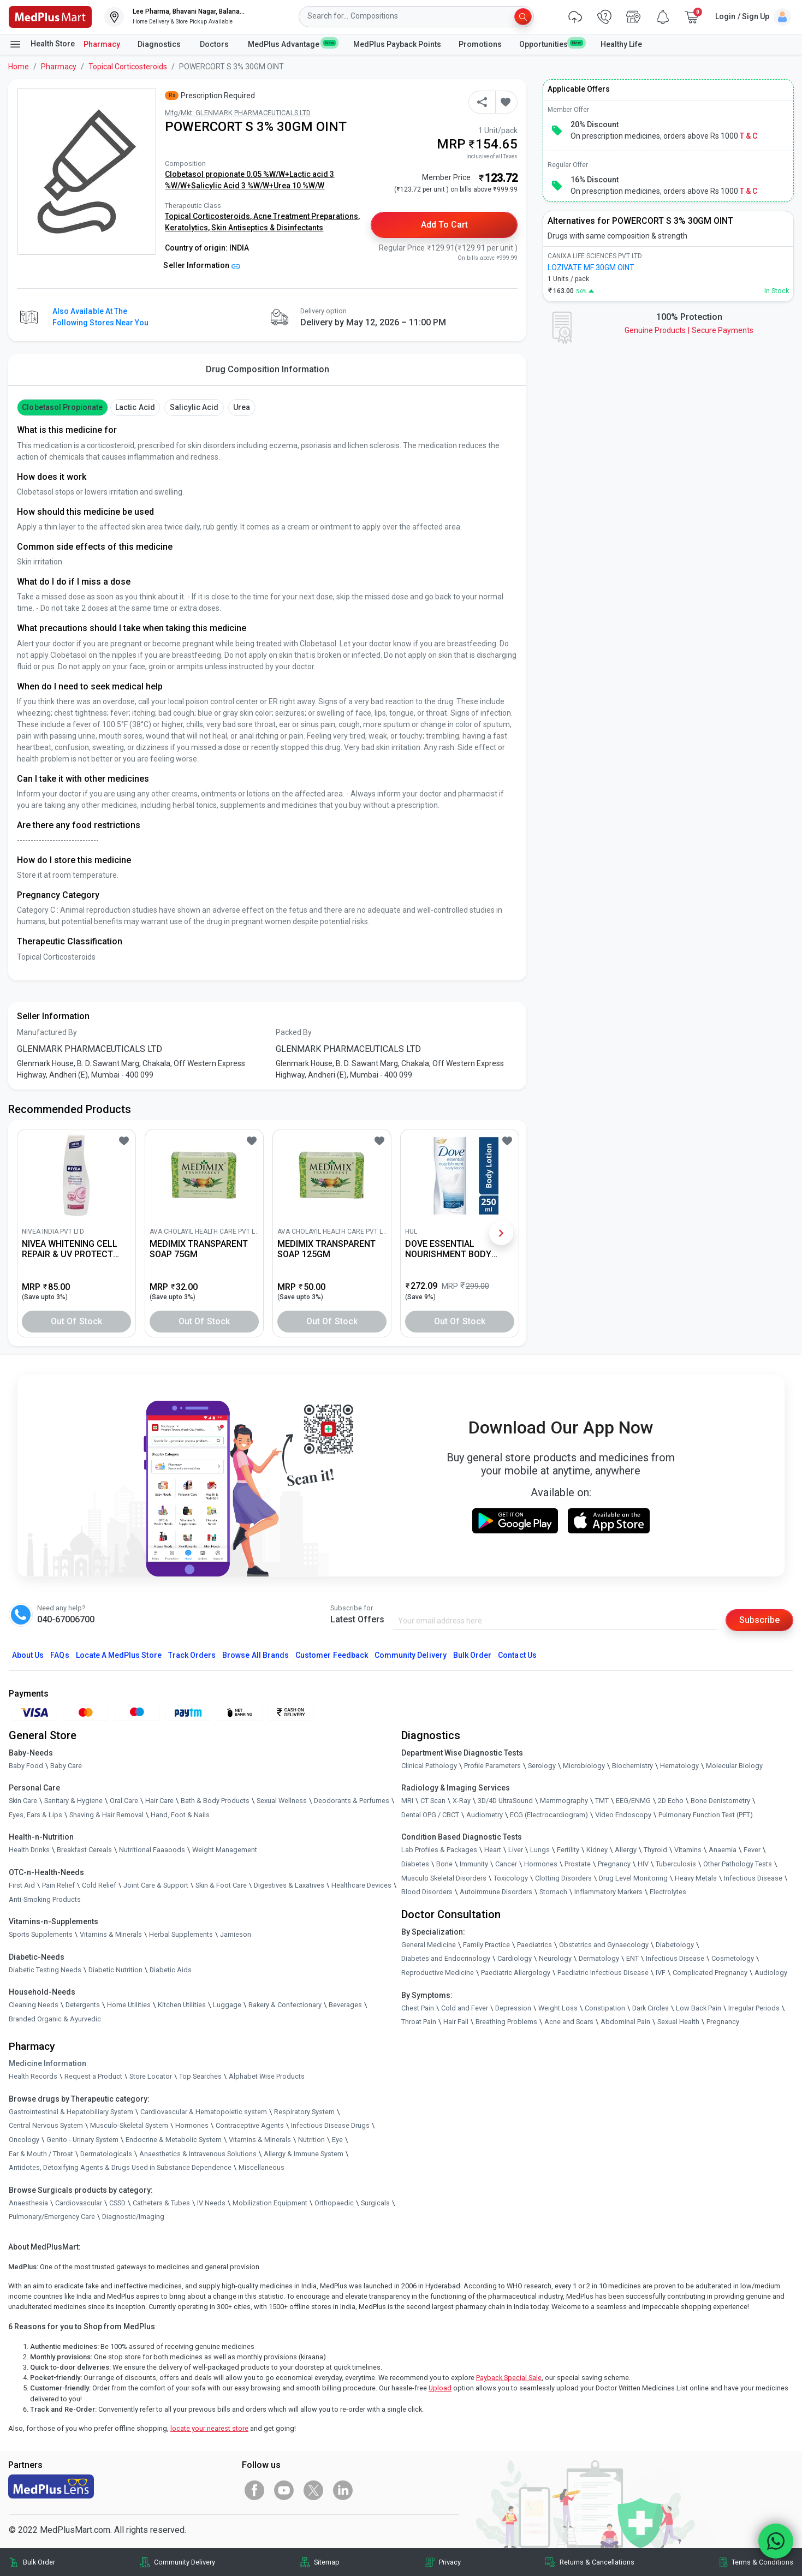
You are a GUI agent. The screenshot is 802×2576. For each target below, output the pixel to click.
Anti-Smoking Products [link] (45, 1899)
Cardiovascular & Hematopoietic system (203, 2112)
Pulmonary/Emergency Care (52, 2216)
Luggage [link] (227, 2005)
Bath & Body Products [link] (215, 1800)
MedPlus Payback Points (397, 44)
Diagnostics (160, 44)
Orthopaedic (334, 2203)
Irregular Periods (754, 2008)
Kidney (597, 1850)
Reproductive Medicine (437, 1972)
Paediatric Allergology (515, 1972)
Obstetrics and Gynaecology (604, 1945)
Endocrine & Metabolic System (174, 2139)
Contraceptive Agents (250, 2125)
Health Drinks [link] (29, 1850)
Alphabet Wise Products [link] (267, 2076)
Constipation (605, 2008)
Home (18, 66)
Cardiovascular (78, 2203)
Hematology (679, 1766)
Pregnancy (614, 1864)
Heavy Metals (696, 1878)
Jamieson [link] (235, 1934)
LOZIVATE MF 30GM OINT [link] (591, 267)
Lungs (540, 1850)
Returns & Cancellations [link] (597, 2562)
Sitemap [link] (327, 2562)
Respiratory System (304, 2112)
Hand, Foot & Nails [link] (180, 1815)
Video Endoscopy (623, 1815)
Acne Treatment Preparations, (306, 216)
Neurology (555, 1958)
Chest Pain (417, 2008)
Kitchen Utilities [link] (182, 2005)
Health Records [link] (33, 2076)
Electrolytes (668, 1892)
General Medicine (428, 1945)
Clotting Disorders (563, 1878)
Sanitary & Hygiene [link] (73, 1800)
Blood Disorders (427, 1892)
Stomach (553, 1892)
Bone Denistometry (720, 1800)
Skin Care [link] (23, 1800)
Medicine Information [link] (47, 2063)
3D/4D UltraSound (505, 1800)
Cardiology (514, 1958)
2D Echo (671, 1800)
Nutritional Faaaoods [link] (152, 1850)
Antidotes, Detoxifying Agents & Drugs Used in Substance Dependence (120, 2167)
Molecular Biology (734, 1766)
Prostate (578, 1864)
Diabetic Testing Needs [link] (45, 1970)
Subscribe (759, 1620)
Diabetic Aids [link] (171, 1970)
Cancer (506, 1864)
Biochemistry (632, 1766)
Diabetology (675, 1945)
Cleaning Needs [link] (33, 2005)
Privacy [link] (450, 2562)
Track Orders (192, 1655)
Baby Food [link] (26, 1766)
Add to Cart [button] (444, 224)
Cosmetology (732, 1958)
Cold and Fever (464, 2008)
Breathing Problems (506, 2022)
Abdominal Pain (625, 2022)
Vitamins (688, 1850)
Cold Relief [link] (99, 1885)
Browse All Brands (255, 1655)
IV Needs (211, 2203)
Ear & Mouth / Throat (41, 2154)
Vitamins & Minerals (260, 2139)
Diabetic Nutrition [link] (115, 1970)
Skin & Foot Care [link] (221, 1885)
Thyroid (655, 1850)
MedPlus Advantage (292, 44)
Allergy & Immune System (303, 2154)
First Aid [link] (22, 1885)
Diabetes (415, 1864)
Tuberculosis (676, 1864)
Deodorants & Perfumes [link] (351, 1800)
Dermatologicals (106, 2154)
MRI (407, 1800)
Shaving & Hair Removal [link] (106, 1815)
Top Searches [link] (200, 2076)
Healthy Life (621, 44)
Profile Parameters (492, 1766)
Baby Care (66, 1766)
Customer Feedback (331, 1655)
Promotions (480, 44)
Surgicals (375, 2203)
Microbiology (584, 1766)
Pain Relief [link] (58, 1885)
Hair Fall (455, 2022)
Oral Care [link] (124, 1800)
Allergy (626, 1850)
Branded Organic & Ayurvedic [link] (55, 2019)
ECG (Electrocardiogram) (549, 1815)
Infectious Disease (753, 1878)
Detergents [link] (83, 2005)
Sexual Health (678, 2022)
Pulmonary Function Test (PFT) (705, 1815)
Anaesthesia (28, 2203)
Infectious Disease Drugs (330, 2125)
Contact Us (517, 1655)
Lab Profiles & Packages (439, 1850)
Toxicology (511, 1878)
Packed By (294, 1032)
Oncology (24, 2139)
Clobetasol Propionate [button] (62, 407)
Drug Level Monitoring (633, 1878)
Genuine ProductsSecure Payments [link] (689, 330)
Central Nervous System (46, 2125)
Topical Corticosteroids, (209, 216)
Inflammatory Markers (608, 1892)
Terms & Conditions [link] (762, 2562)
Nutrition (311, 2139)
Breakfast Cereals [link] (84, 1850)
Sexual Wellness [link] (282, 1800)
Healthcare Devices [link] (361, 1885)
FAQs (59, 1655)
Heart (492, 1850)
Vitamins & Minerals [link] (111, 1934)
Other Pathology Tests (737, 1864)
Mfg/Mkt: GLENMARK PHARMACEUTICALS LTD (238, 113)
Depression (513, 2008)
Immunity (474, 1864)
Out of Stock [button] (76, 1321)
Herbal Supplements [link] (181, 1934)
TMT (602, 1800)
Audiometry (484, 1815)
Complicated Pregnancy (710, 1972)
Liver (515, 1850)
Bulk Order (472, 1655)
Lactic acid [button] (135, 407)
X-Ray (462, 1800)
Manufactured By (47, 1032)
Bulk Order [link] (39, 2562)
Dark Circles (650, 2008)
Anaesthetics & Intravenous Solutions (198, 2154)
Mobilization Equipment (270, 2203)
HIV (643, 1864)
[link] (50, 16)
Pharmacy (102, 44)
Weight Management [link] (224, 1850)
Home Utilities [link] (129, 2005)
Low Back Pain (698, 2008)
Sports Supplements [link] (41, 1934)
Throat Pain (418, 2022)
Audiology (771, 1972)
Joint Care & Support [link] (155, 1885)
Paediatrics (534, 1945)
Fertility (568, 1850)
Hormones (192, 2125)
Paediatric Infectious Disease (603, 1972)
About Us (28, 1655)
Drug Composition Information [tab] (267, 369)
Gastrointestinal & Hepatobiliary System (71, 2112)
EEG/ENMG (633, 1800)
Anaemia (722, 1850)
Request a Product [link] (93, 2076)
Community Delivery (411, 1655)
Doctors (215, 44)
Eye (337, 2139)
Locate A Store (119, 1655)
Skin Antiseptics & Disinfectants (267, 227)
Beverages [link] (345, 2005)
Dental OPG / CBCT (430, 1815)
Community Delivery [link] (184, 2562)
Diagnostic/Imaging (133, 2216)
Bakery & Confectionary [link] (285, 2005)
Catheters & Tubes (161, 2203)
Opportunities (551, 44)
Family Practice (486, 1945)
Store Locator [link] (150, 2076)
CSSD (117, 2203)
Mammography (564, 1800)
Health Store (42, 44)
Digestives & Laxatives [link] (289, 1885)
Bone (444, 1864)
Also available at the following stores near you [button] (100, 317)
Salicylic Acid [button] (194, 407)
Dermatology (599, 1958)
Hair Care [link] (159, 1800)
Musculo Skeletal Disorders (443, 1878)
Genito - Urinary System (82, 2139)
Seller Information (201, 265)
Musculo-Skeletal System (129, 2125)
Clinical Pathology (429, 1766)
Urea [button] (241, 407)
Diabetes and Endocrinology (445, 1958)
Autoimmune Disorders (496, 1892)
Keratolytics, (188, 227)
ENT (632, 1958)
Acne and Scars (568, 2022)
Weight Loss (558, 2008)
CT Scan (432, 1800)
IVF (661, 1972)
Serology (542, 1766)
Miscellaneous (261, 2167)
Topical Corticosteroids (127, 66)
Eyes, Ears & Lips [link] (35, 1815)
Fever (752, 1850)
